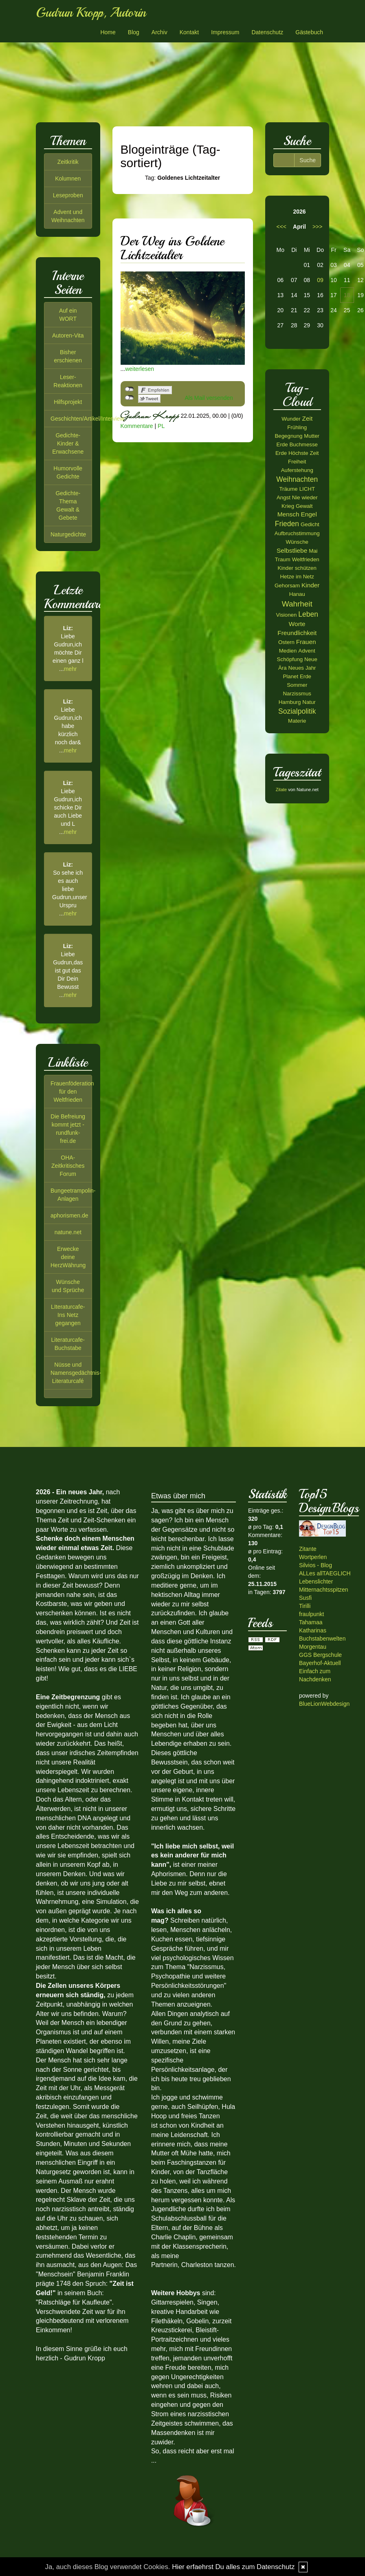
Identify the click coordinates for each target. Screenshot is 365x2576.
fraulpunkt (311, 1614)
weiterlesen (139, 369)
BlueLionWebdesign (324, 1703)
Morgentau (312, 1646)
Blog (133, 32)
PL (161, 426)
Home (107, 32)
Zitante (308, 1549)
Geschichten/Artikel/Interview (87, 418)
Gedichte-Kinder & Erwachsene (68, 443)
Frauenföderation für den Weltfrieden (72, 1091)
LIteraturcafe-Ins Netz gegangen (68, 1314)
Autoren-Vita (68, 335)
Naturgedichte (68, 534)
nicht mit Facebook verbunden (129, 389)
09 (320, 280)
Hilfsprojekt (68, 402)
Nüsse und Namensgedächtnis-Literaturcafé (76, 1372)
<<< (282, 226)
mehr (70, 669)
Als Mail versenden (209, 398)
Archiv (159, 32)
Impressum (225, 32)
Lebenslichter (316, 1581)
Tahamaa (311, 1622)
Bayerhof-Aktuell (320, 1663)
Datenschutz (267, 32)
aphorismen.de (69, 1215)
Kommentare (137, 426)
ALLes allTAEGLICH (325, 1573)
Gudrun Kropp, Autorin (91, 12)
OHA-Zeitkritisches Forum (68, 1165)
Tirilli (304, 1606)
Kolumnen (68, 178)
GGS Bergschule (320, 1655)
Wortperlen (313, 1557)
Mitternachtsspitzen (323, 1589)
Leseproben (68, 195)
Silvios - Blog (315, 1565)
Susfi (305, 1598)
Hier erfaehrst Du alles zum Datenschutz (233, 2567)
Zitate (281, 789)
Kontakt (189, 32)
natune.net (68, 1232)
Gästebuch (309, 32)
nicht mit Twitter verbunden (129, 397)
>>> (317, 226)
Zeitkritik (68, 162)
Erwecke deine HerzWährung (68, 1257)
